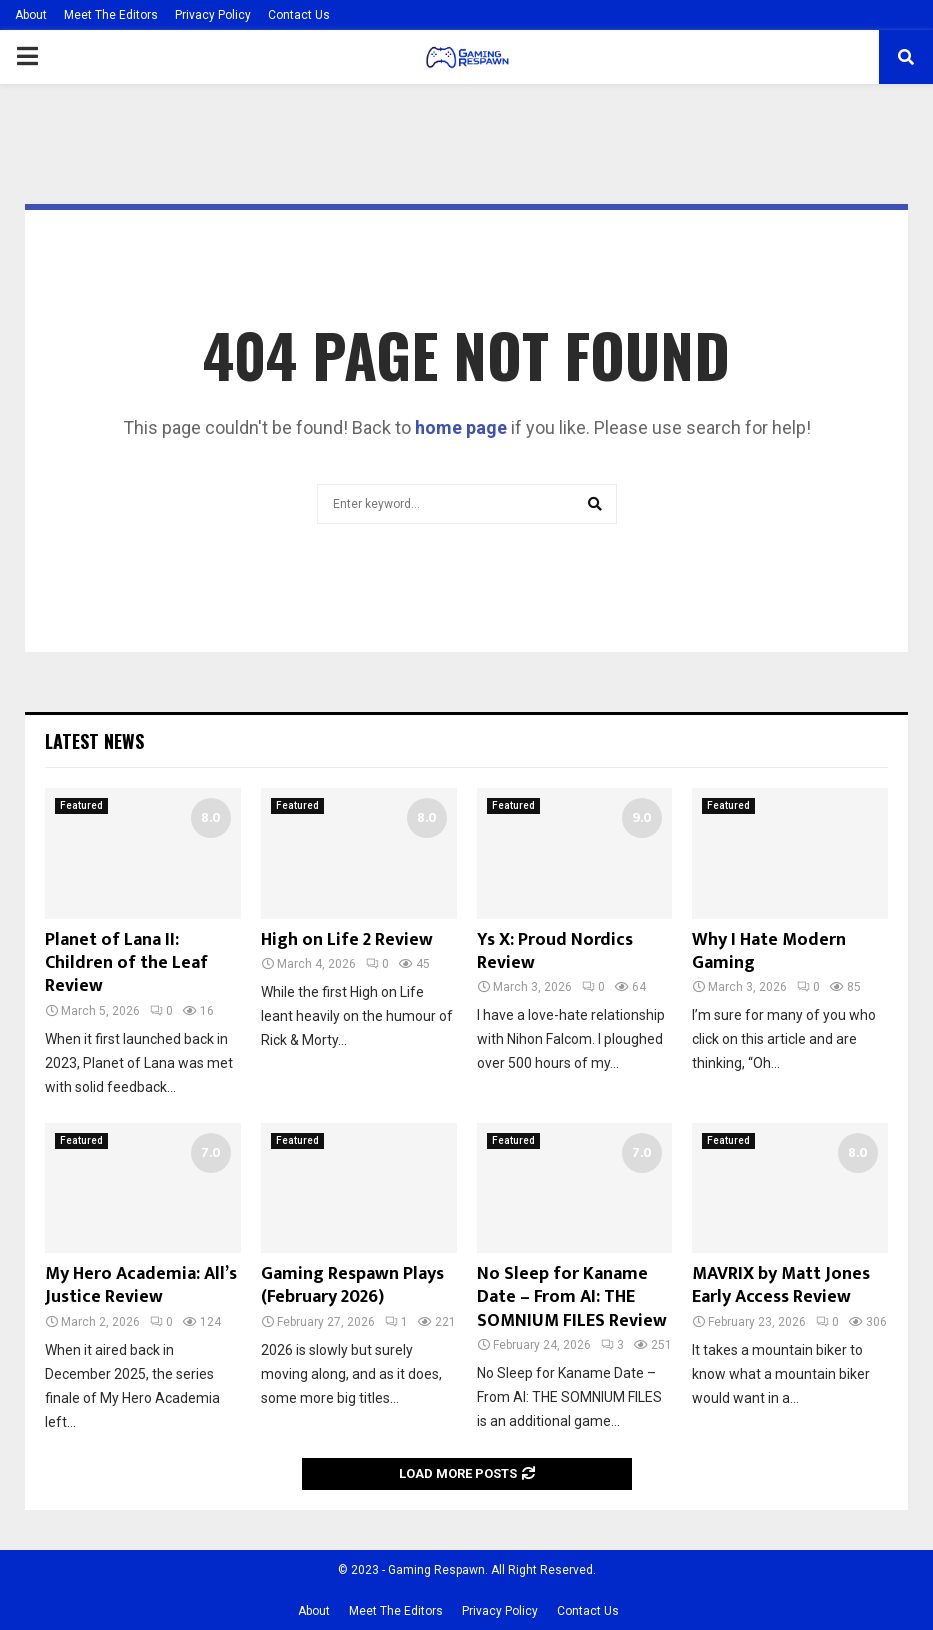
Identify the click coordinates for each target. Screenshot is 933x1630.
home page (461, 427)
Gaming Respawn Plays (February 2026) (352, 1285)
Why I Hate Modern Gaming (769, 951)
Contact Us (299, 15)
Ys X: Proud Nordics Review (555, 951)
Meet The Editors (111, 15)
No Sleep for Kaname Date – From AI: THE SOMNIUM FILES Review (572, 1297)
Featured (81, 805)
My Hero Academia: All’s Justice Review (141, 1285)
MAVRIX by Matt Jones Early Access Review (781, 1285)
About (31, 15)
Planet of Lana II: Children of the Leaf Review (126, 963)
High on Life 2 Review (347, 940)
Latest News (94, 741)
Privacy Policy (213, 15)
